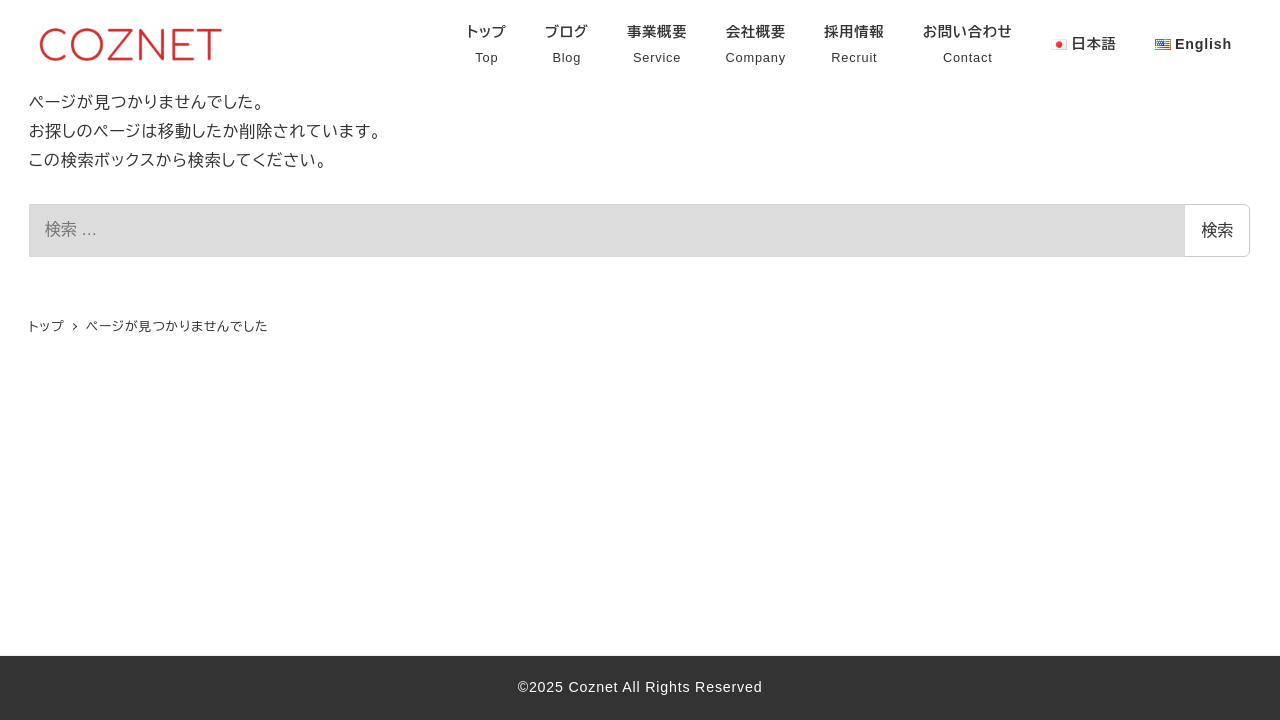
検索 (1217, 230)
